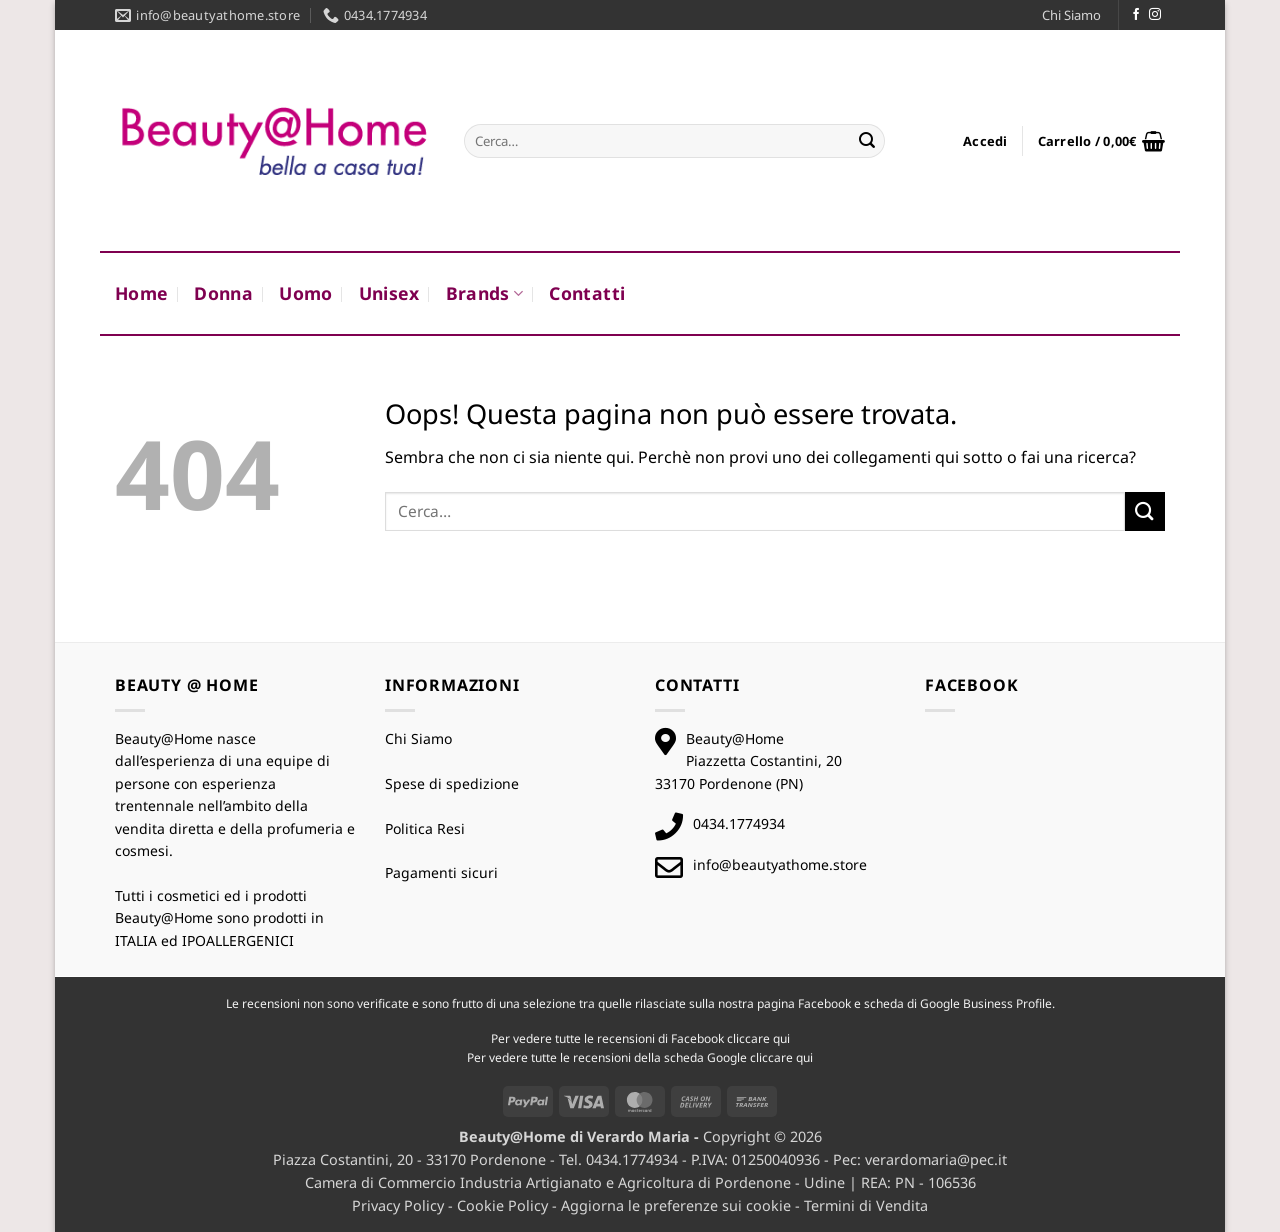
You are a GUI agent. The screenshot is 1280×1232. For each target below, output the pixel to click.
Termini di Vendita (866, 1205)
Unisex (389, 293)
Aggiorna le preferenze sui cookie (676, 1205)
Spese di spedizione (452, 783)
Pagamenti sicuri (441, 872)
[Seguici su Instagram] (1155, 15)
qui (781, 1038)
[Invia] (867, 141)
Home (141, 293)
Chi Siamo (1071, 15)
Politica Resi (425, 828)
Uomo (305, 293)
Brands (485, 293)
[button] (985, 141)
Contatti (587, 293)
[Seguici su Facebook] (1136, 15)
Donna (223, 293)
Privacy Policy (398, 1205)
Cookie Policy (502, 1205)
